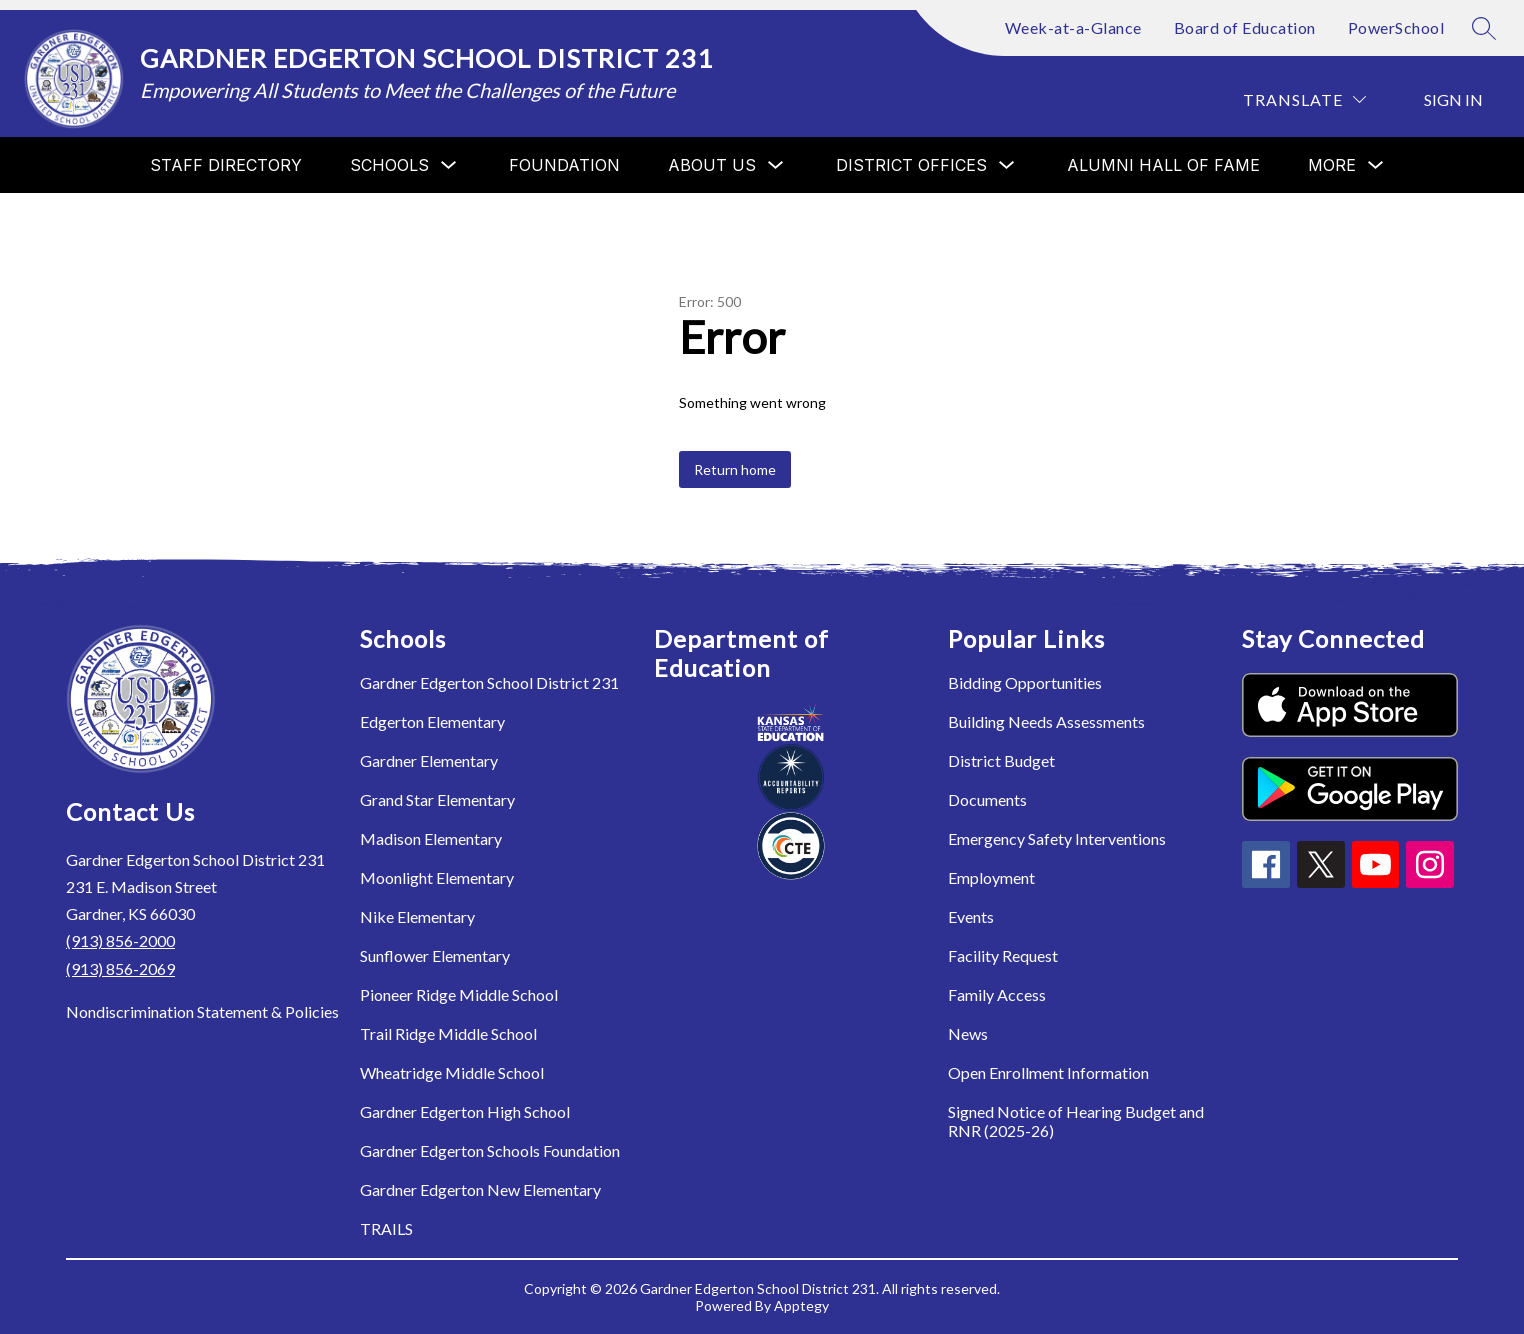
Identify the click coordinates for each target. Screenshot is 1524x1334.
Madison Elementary (431, 838)
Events (971, 916)
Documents (987, 799)
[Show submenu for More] (1332, 165)
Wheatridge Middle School (452, 1072)
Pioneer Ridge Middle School (459, 994)
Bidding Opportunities (1025, 682)
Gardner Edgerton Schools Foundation (490, 1150)
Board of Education (1245, 27)
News (968, 1033)
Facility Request (1003, 955)
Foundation (564, 165)
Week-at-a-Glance (1073, 27)
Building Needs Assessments (1046, 721)
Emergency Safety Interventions (1057, 838)
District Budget (1001, 760)
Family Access (997, 994)
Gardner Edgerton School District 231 (489, 682)
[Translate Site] (1304, 99)
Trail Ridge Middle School (448, 1033)
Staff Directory (226, 165)
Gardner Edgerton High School (465, 1111)
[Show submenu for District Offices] (911, 165)
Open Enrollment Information (1048, 1072)
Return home (735, 469)
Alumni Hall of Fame (1163, 165)
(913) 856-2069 (120, 968)
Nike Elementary (417, 916)
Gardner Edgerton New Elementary (480, 1189)
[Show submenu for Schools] (389, 165)
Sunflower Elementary (435, 955)
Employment (991, 877)
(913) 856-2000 (120, 940)
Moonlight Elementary (437, 877)
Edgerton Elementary (432, 721)
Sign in (1453, 99)
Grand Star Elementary (437, 799)
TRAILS (386, 1228)
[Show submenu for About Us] (712, 165)
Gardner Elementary (429, 760)
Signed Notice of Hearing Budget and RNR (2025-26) (1076, 1121)
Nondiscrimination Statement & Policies (202, 1011)
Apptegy (801, 1305)
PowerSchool (1396, 27)
